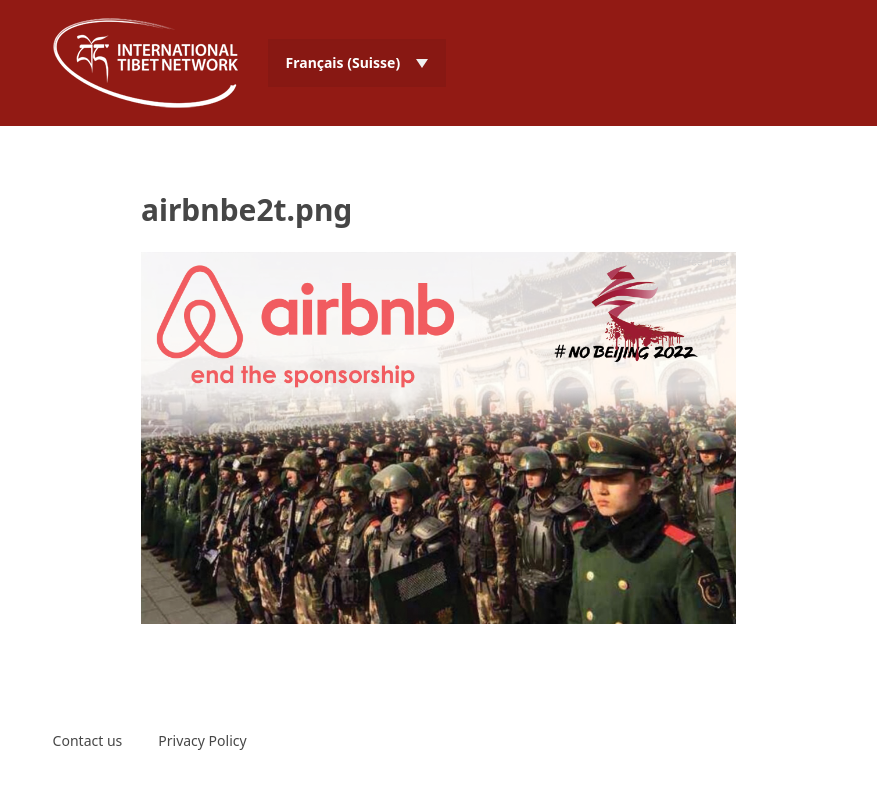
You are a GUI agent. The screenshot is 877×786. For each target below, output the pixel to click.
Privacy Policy (202, 740)
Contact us (88, 740)
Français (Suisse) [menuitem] (343, 62)
